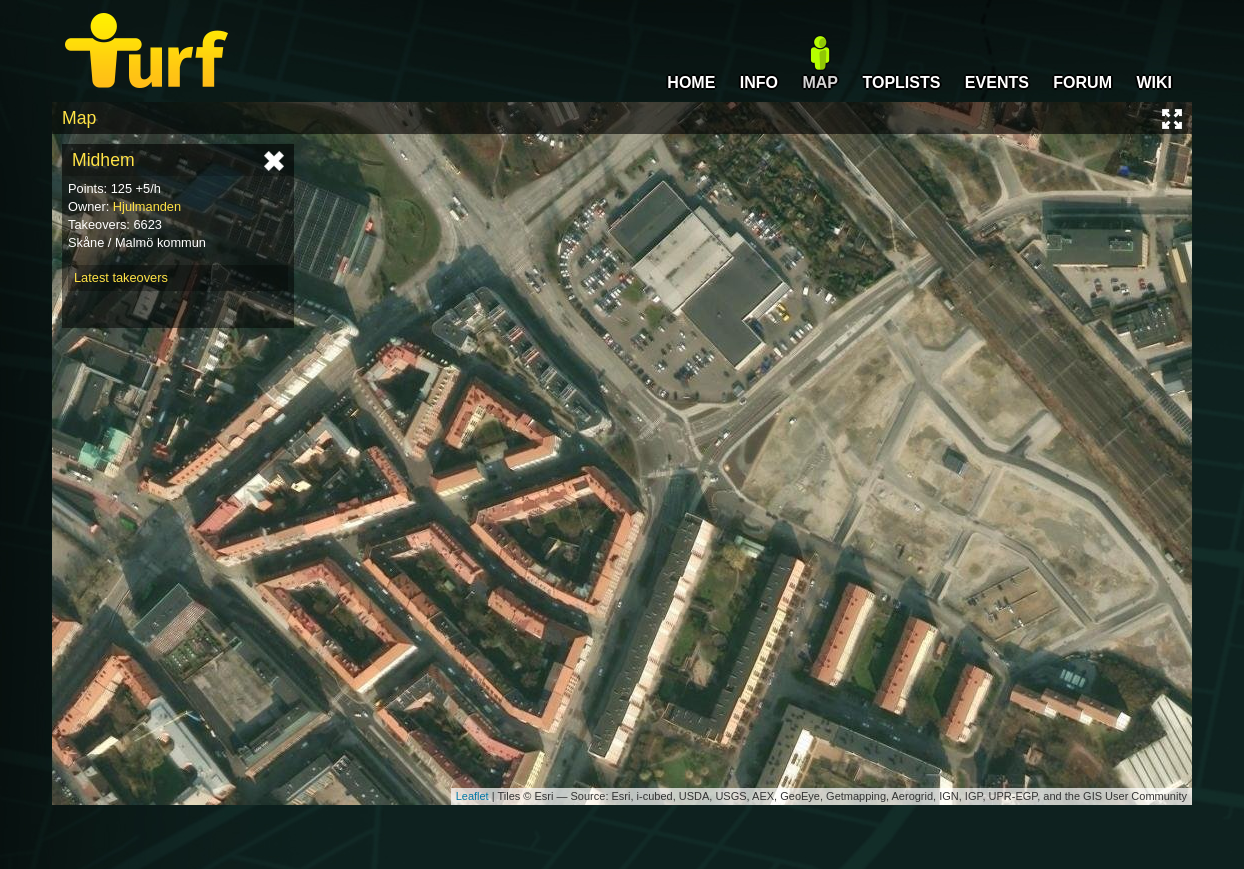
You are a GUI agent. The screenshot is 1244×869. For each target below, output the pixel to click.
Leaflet (472, 796)
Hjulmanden (147, 206)
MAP (820, 82)
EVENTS (997, 82)
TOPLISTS (901, 82)
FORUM (1082, 82)
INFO (759, 82)
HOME (691, 82)
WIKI (1154, 82)
